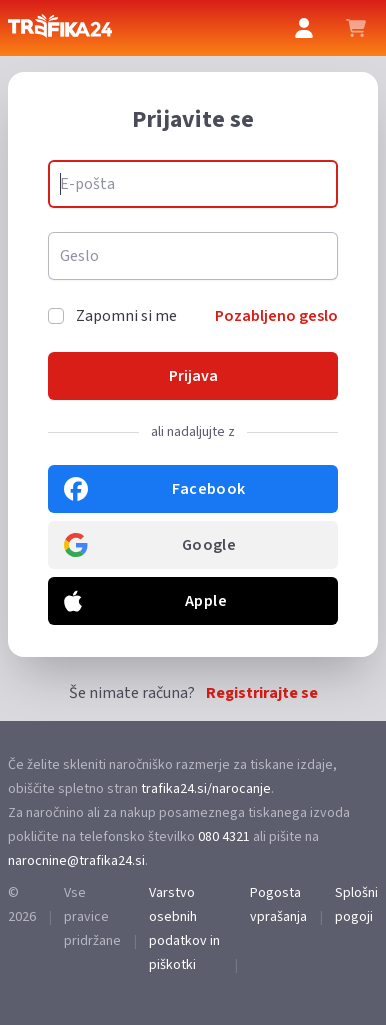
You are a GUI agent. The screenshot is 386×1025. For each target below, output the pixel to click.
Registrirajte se (262, 693)
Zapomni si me (126, 316)
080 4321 (224, 837)
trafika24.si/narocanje (206, 789)
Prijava (193, 376)
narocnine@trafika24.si (76, 861)
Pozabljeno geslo (276, 316)
